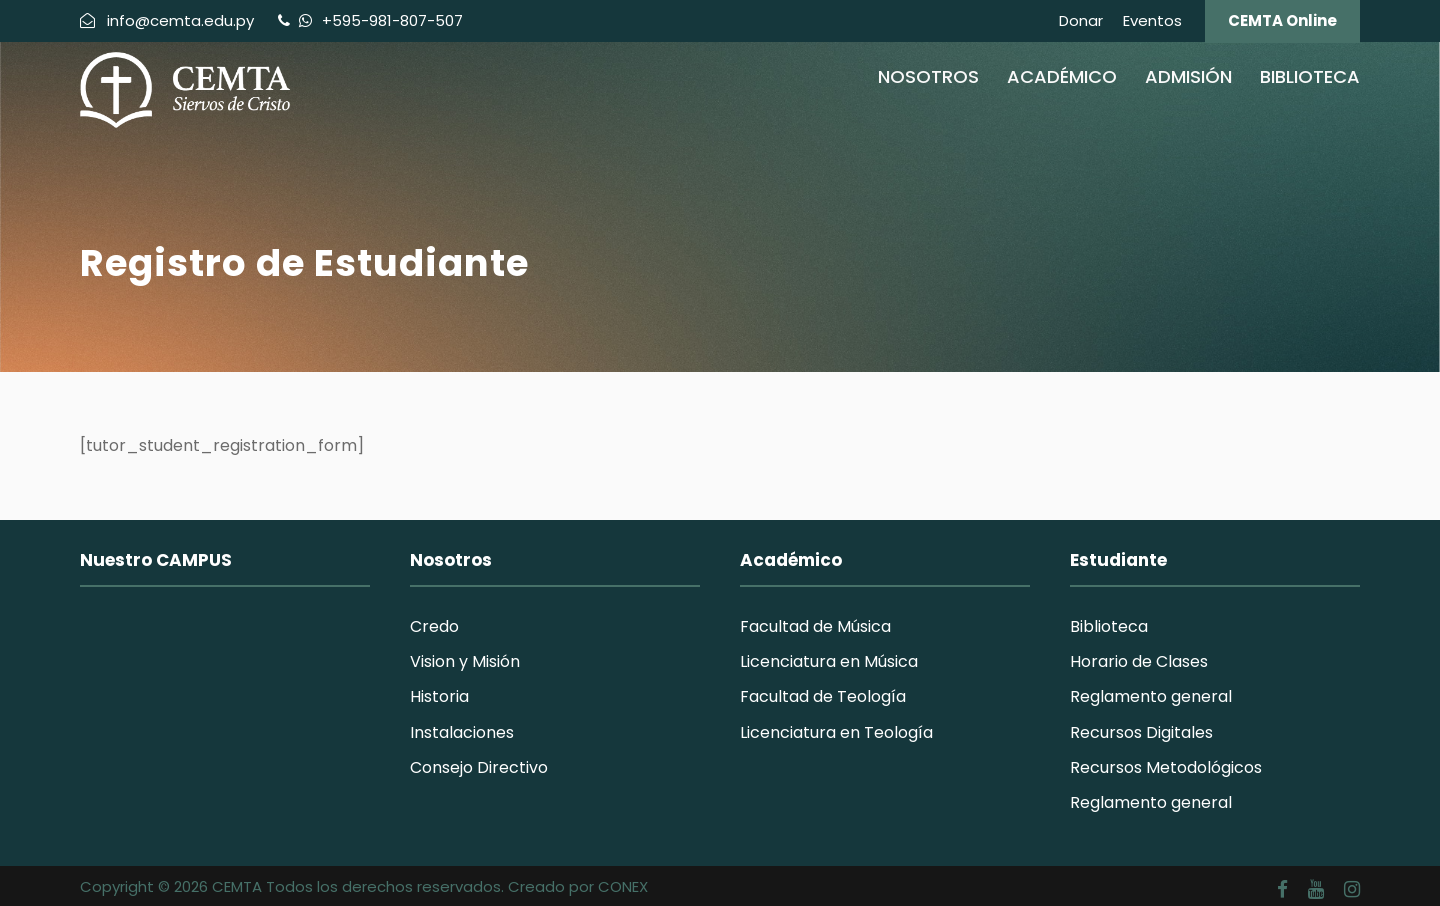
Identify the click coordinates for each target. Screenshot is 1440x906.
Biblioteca (1310, 76)
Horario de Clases (1139, 661)
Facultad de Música (815, 626)
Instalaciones (462, 732)
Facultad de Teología (823, 696)
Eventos (1152, 20)
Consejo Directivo (479, 767)
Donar (1081, 20)
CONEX (623, 886)
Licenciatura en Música (829, 661)
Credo (434, 626)
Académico (1062, 76)
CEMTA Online (1282, 20)
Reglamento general (1151, 696)
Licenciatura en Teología (836, 732)
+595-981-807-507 (390, 20)
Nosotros (928, 76)
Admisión (1188, 76)
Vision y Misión (465, 661)
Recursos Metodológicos (1166, 767)
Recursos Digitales (1141, 732)
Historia (439, 696)
